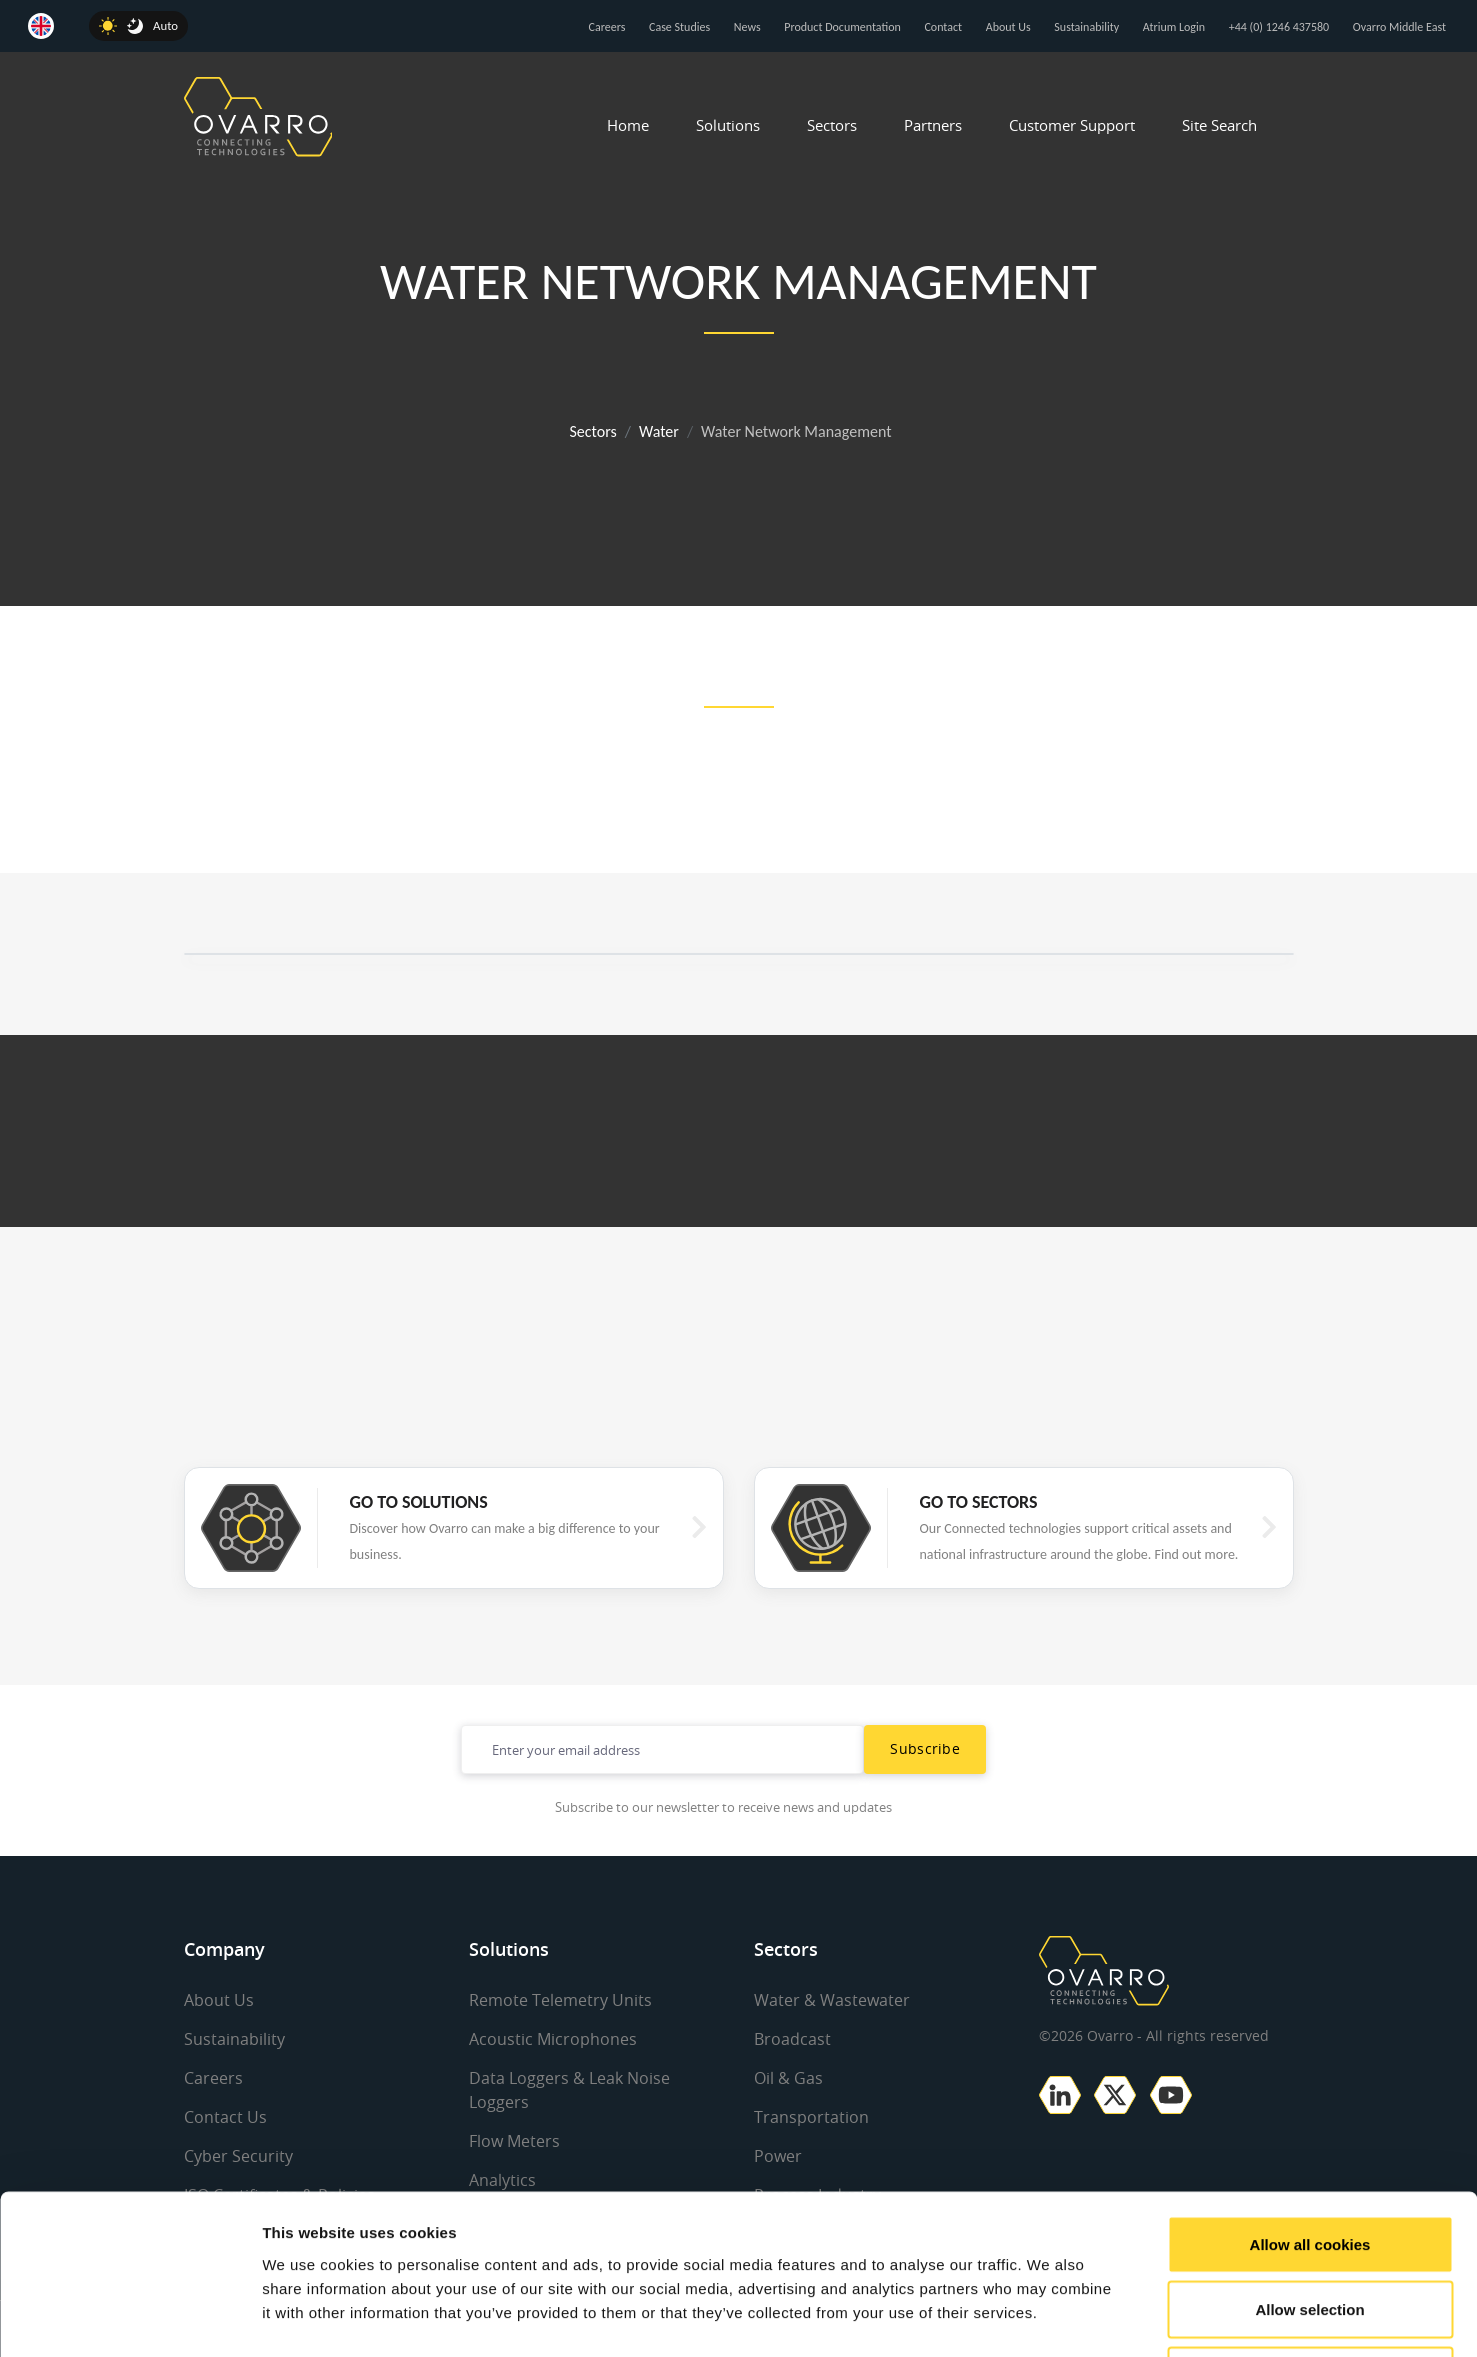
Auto (165, 25)
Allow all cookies (1310, 2094)
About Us (1008, 27)
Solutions (728, 125)
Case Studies (679, 27)
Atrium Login (1174, 27)
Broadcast (792, 2039)
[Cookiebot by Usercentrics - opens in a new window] (129, 2318)
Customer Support (1072, 125)
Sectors (832, 125)
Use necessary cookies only (1310, 2225)
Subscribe (925, 1748)
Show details (1049, 2317)
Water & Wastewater (832, 2000)
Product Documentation (842, 27)
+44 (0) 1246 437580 (1279, 27)
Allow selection (1309, 2160)
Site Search (1219, 125)
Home (628, 125)
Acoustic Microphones (553, 2039)
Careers (607, 27)
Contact (943, 27)
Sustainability (1086, 27)
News (747, 27)
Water (659, 431)
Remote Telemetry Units (560, 2000)
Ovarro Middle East (1399, 27)
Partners (933, 125)
